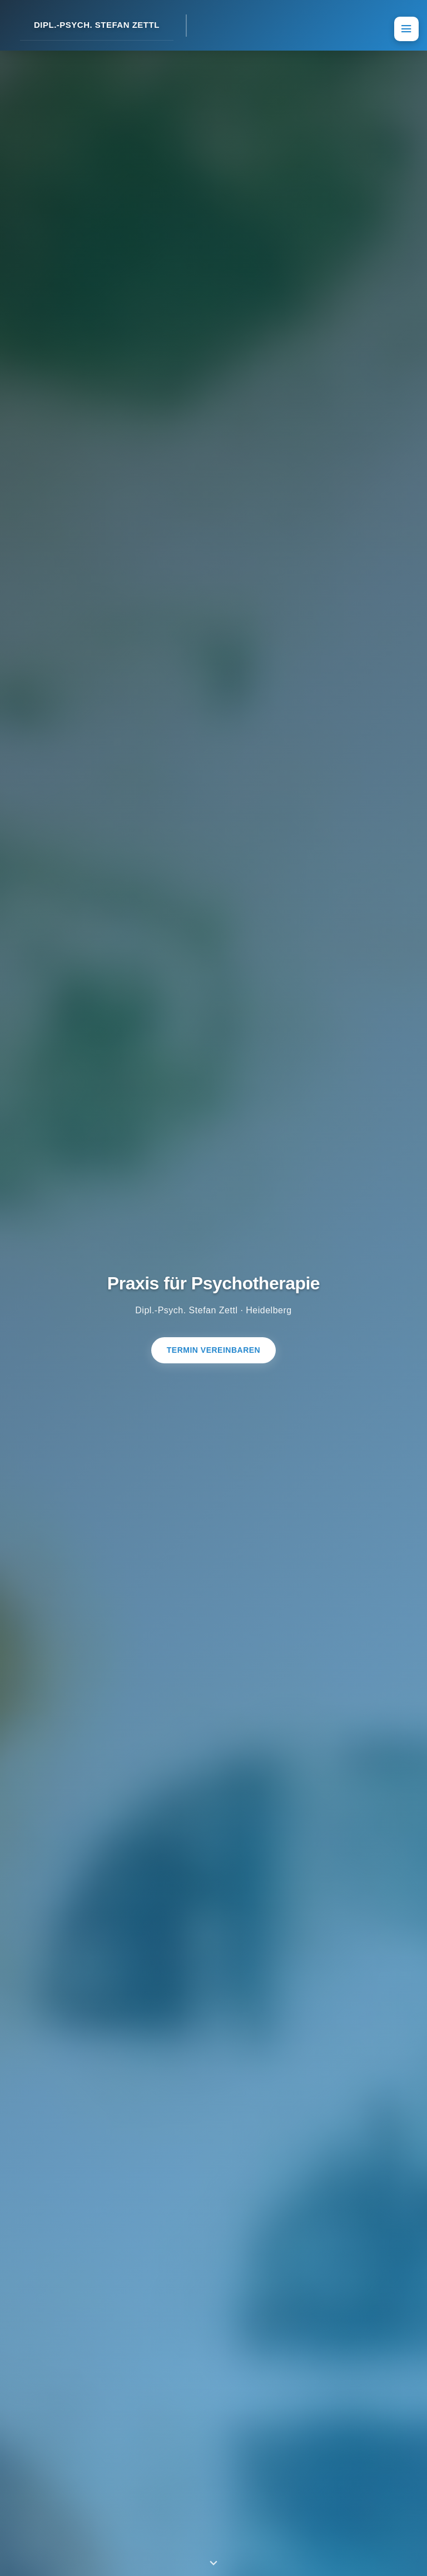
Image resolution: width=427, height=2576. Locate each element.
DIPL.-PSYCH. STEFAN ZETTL (97, 25)
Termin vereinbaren (213, 1350)
